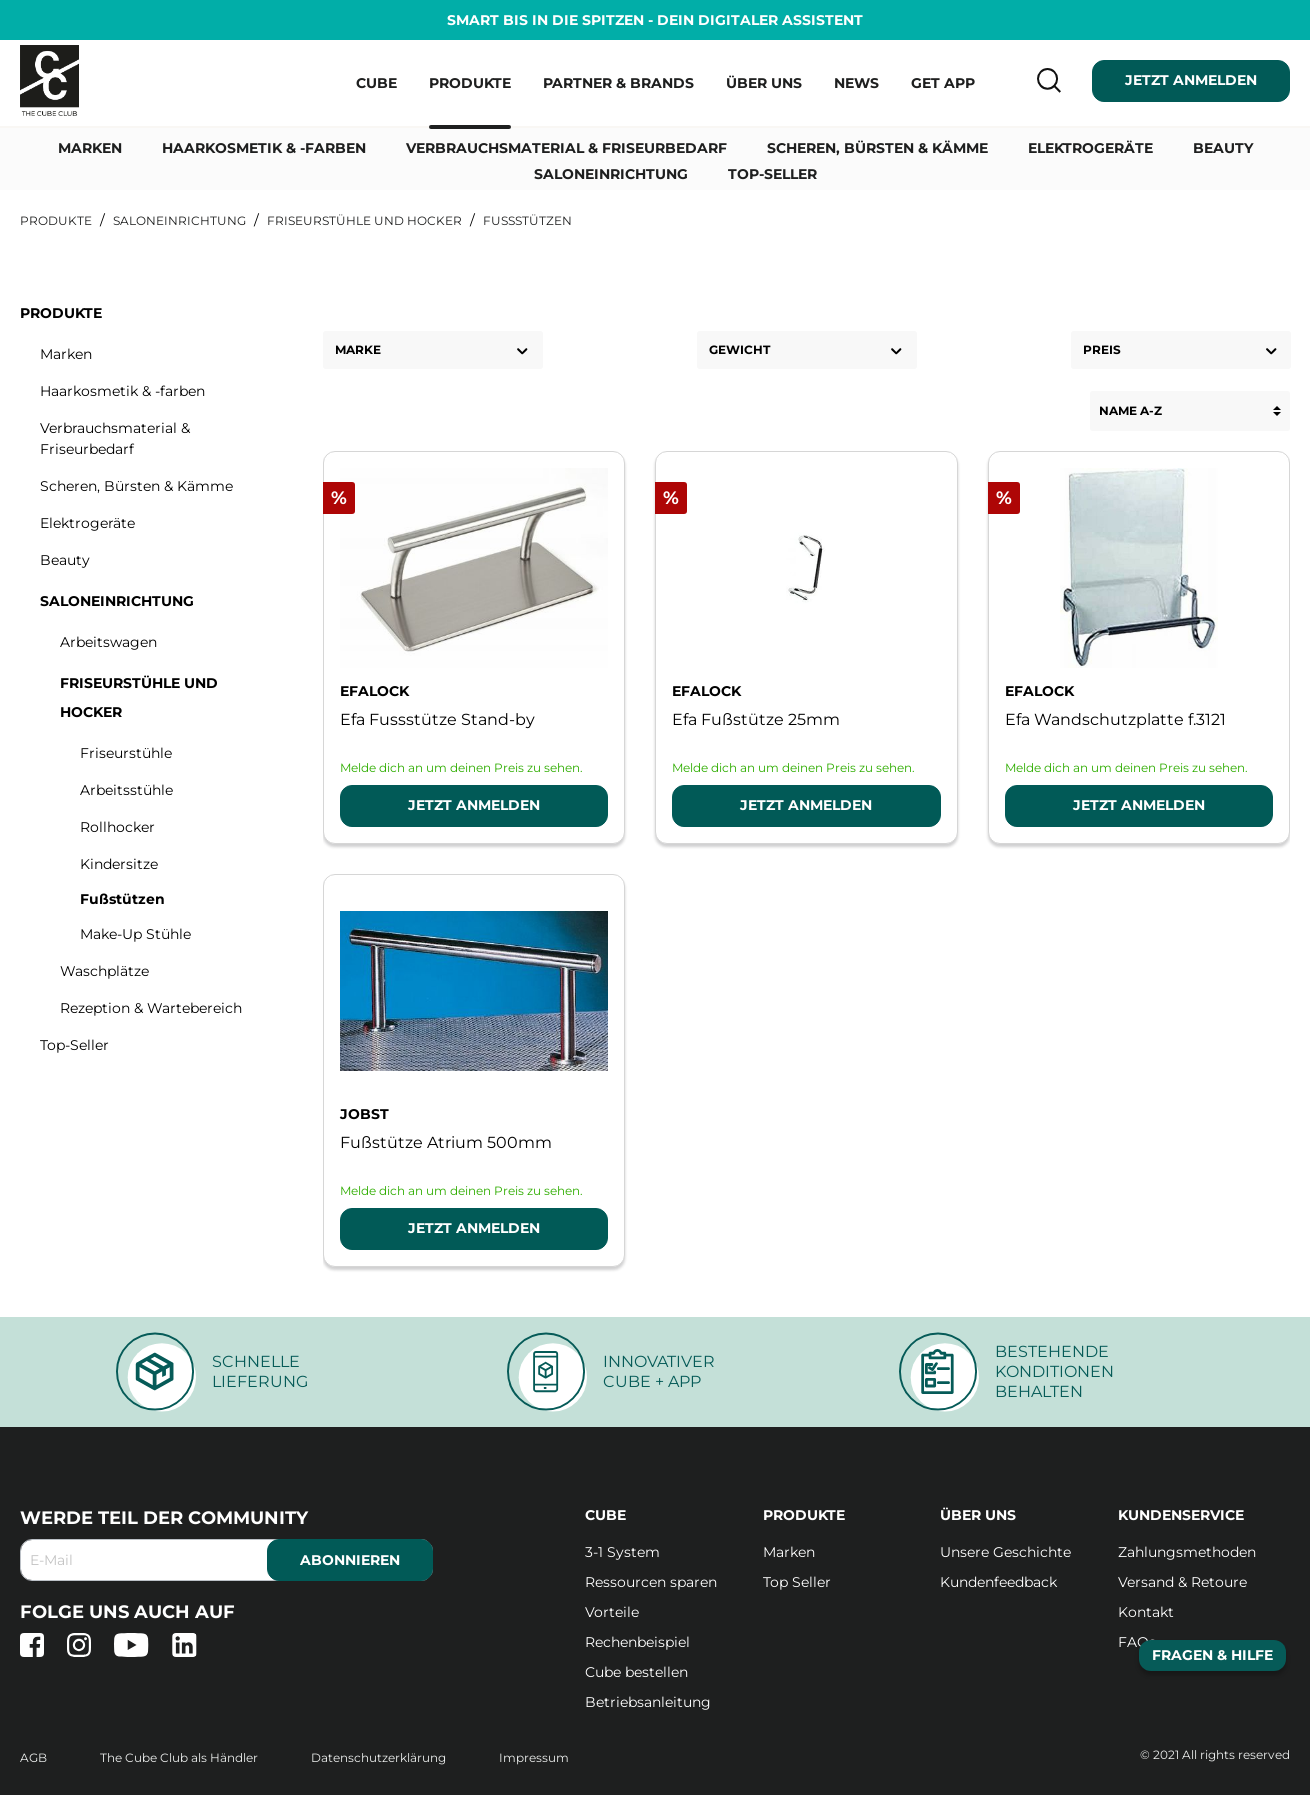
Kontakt (1146, 1612)
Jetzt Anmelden (474, 805)
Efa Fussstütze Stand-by (437, 719)
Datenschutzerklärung (380, 1757)
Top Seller (797, 1582)
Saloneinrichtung (117, 601)
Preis (1181, 350)
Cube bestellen (636, 1672)
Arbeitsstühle (126, 790)
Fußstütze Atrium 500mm (446, 1142)
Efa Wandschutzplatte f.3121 (1115, 719)
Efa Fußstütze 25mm (756, 719)
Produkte (61, 313)
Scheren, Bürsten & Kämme (136, 486)
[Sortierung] (1190, 411)
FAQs (1137, 1642)
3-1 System (622, 1552)
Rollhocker (117, 827)
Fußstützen (122, 899)
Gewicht (807, 350)
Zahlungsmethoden (1187, 1552)
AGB (35, 1757)
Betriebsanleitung (648, 1702)
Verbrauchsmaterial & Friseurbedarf (115, 438)
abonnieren (350, 1560)
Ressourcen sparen (651, 1582)
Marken (66, 354)
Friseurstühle (126, 753)
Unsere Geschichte (1005, 1552)
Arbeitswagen (108, 642)
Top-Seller (74, 1045)
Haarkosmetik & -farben (122, 391)
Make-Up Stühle (135, 934)
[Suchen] (1043, 80)
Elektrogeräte (87, 523)
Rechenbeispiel (637, 1642)
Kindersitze (119, 864)
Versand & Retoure (1182, 1582)
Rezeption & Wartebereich (151, 1008)
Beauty (65, 560)
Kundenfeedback (998, 1582)
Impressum (534, 1757)
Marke (433, 350)
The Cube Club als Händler (180, 1757)
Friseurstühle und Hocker (139, 697)
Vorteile (612, 1612)
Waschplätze (104, 971)
